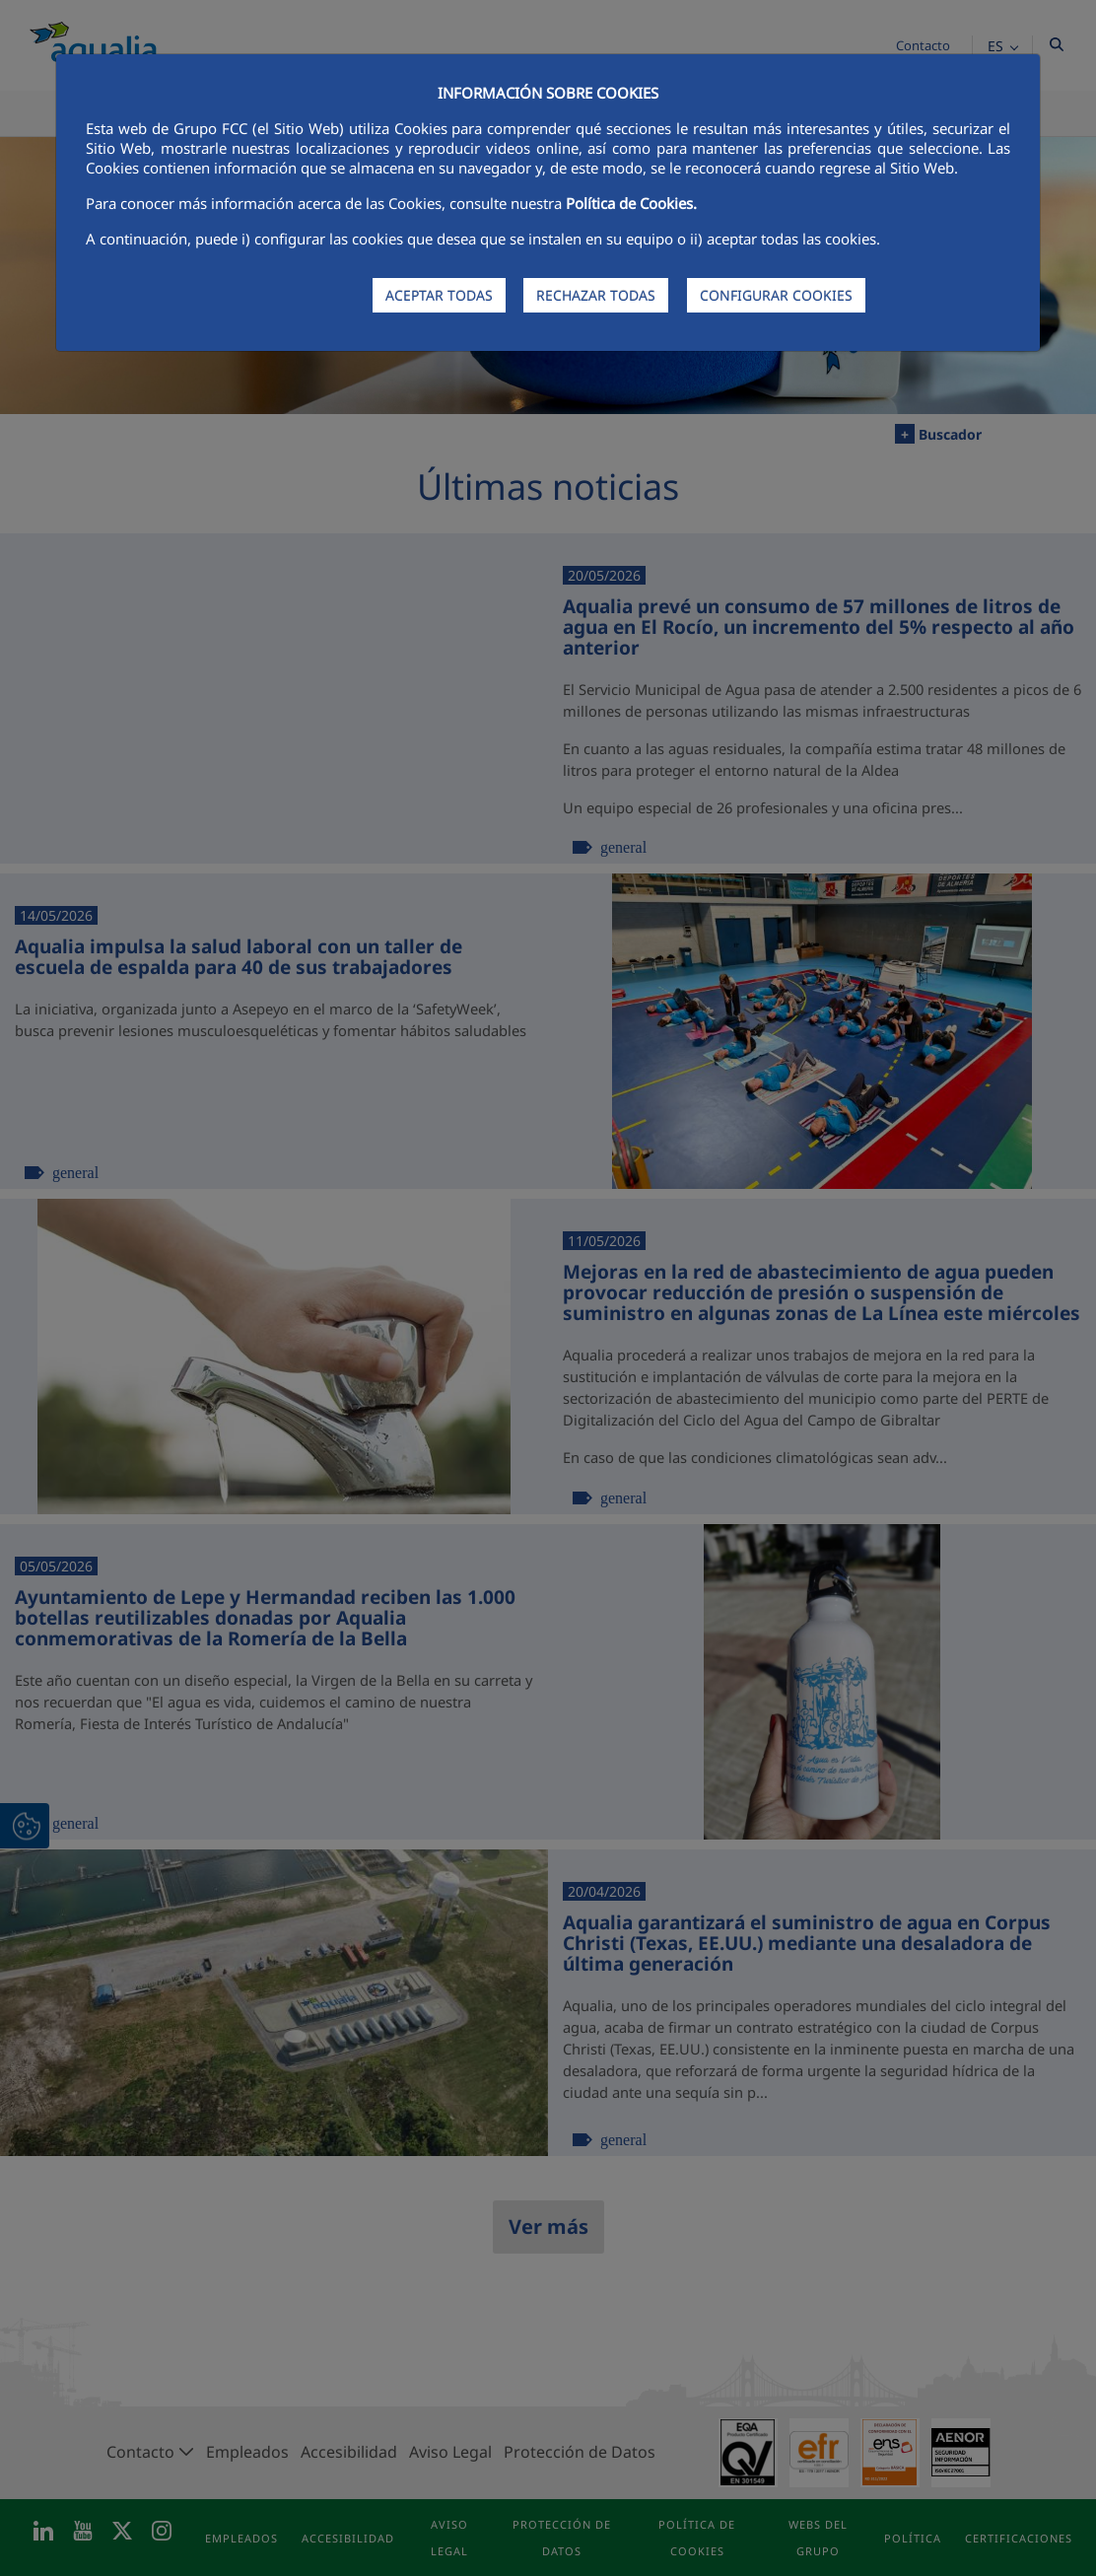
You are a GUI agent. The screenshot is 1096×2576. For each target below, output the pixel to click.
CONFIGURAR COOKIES (776, 295)
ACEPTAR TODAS (439, 295)
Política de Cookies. (631, 203)
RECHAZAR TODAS (595, 295)
